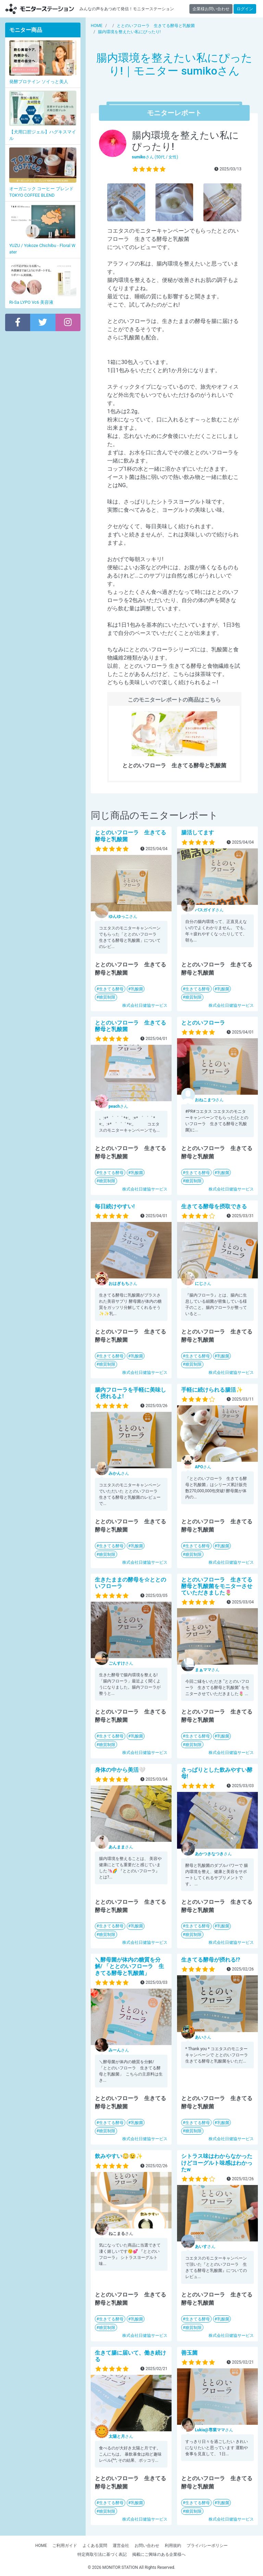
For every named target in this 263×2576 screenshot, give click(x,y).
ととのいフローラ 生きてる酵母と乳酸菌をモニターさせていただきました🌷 (216, 1586)
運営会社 (121, 2545)
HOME (41, 2545)
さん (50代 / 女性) (155, 157)
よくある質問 (95, 2545)
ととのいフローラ (203, 1022)
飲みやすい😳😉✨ (119, 2156)
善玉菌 (189, 2353)
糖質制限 (107, 997)
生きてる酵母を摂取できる (214, 1206)
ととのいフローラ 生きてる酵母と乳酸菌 (130, 1025)
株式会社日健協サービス (144, 1005)
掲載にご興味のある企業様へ (159, 2554)
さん (123, 916)
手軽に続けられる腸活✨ (212, 1390)
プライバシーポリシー (207, 2545)
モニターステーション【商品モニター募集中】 (39, 9)
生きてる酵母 (111, 989)
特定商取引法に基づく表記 (102, 2554)
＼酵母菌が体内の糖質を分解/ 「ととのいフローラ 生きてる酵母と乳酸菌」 (129, 1966)
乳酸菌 (137, 989)
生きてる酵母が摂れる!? (210, 1959)
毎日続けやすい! (115, 1206)
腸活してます (197, 832)
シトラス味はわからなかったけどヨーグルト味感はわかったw (216, 2162)
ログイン (245, 8)
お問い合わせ (147, 2545)
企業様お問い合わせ (210, 8)
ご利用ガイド (64, 2545)
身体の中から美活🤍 (120, 1770)
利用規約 (173, 2545)
